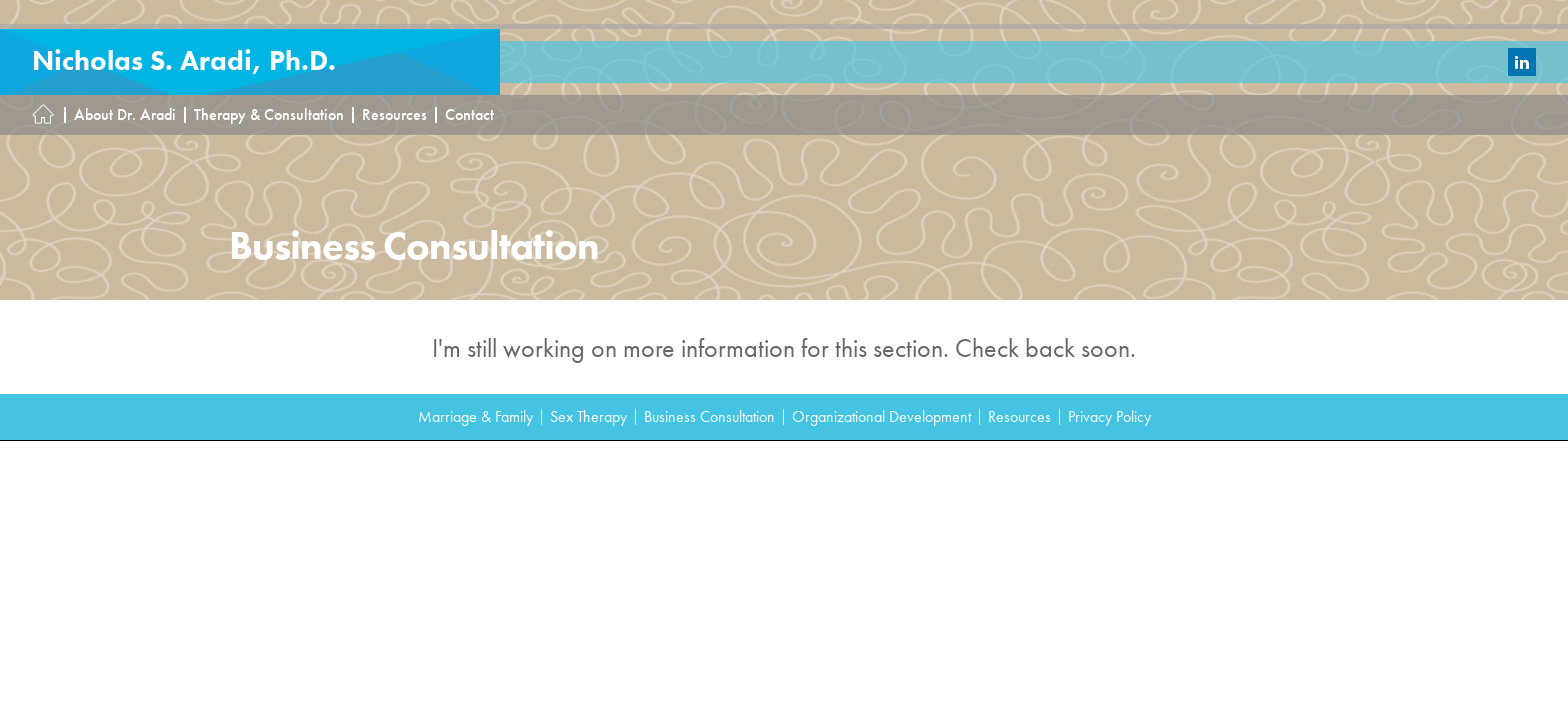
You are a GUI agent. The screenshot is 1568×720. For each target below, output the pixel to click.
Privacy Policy (1109, 417)
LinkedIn (1522, 62)
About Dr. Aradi (125, 115)
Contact (469, 115)
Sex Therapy (588, 417)
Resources (394, 115)
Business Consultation (709, 417)
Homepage (49, 115)
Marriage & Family (475, 417)
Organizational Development (881, 417)
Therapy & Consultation (269, 115)
